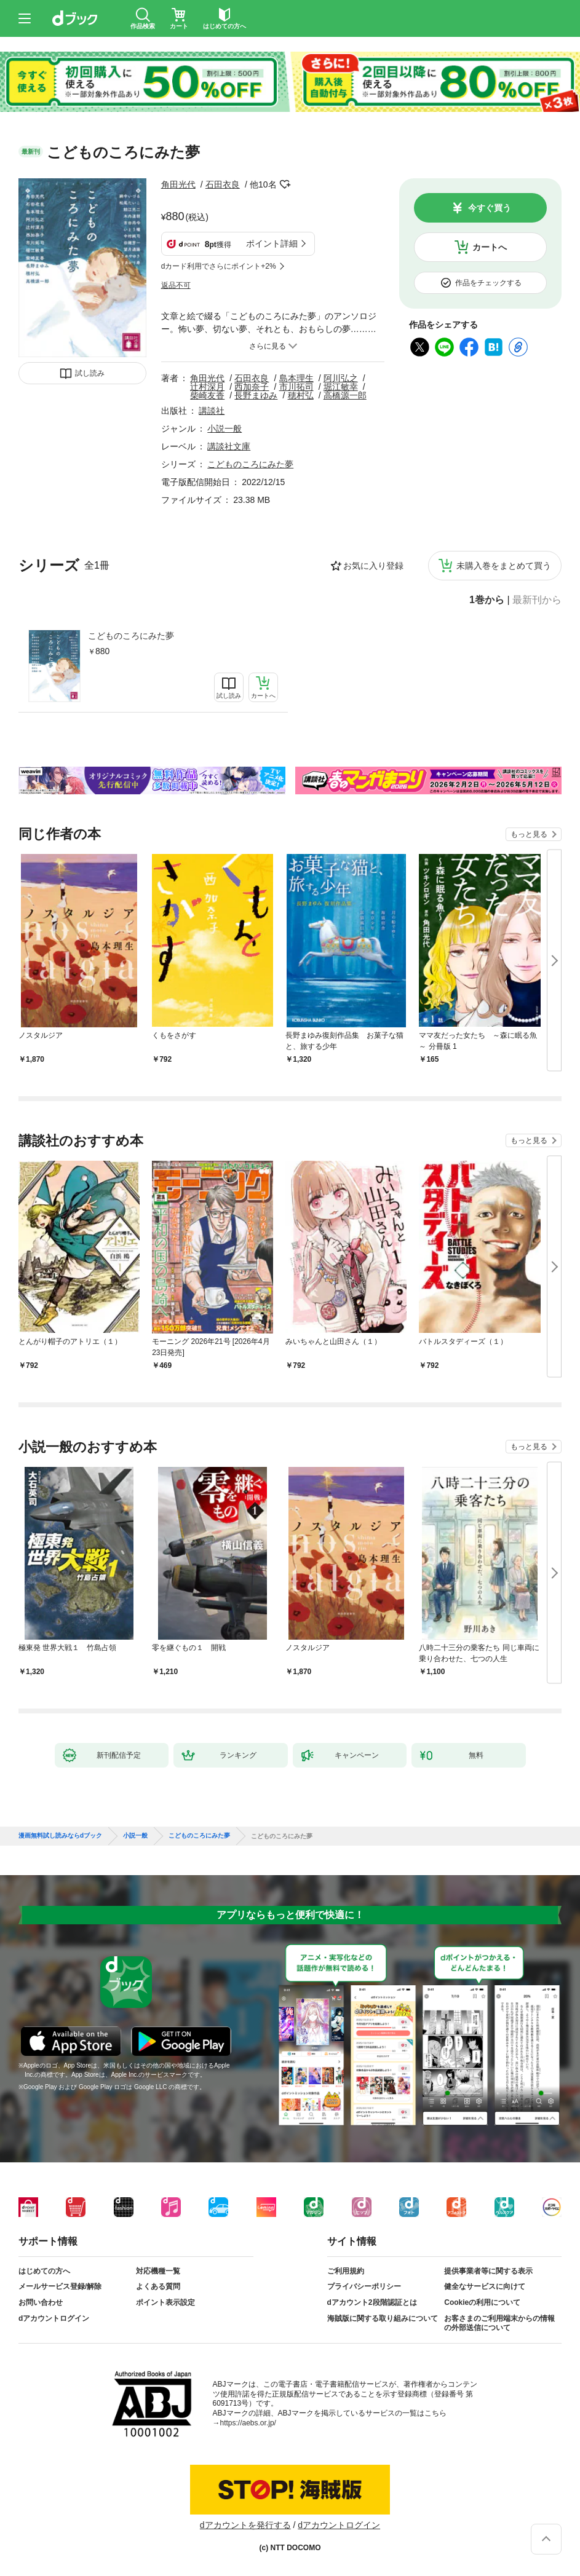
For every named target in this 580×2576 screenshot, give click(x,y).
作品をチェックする (488, 283)
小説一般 (224, 428)
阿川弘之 (341, 378)
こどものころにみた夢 (131, 636)
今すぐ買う (489, 208)
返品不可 (176, 285)
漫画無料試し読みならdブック (60, 1836)
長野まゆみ (255, 395)
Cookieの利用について (482, 2302)
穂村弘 (301, 395)
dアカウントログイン (53, 2318)
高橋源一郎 (345, 395)
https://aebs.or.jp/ (248, 2423)
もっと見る (528, 834)
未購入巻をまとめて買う (503, 566)
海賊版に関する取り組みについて (382, 2318)
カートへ (489, 247)
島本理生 (296, 378)
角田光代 (178, 184)
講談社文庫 (228, 446)
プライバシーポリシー (364, 2286)
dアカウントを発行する (245, 2525)
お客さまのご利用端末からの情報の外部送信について (499, 2323)
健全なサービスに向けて (484, 2286)
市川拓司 (296, 387)
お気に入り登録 (373, 566)
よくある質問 (158, 2286)
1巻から (486, 600)
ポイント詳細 (272, 243)
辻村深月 (207, 387)
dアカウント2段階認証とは (372, 2302)
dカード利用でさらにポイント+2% (218, 266)
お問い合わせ (40, 2302)
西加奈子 (251, 387)
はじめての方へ (44, 2271)
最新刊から (537, 600)
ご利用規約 (345, 2271)
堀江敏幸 (341, 387)
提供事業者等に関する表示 (488, 2271)
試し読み (90, 373)
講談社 (211, 411)
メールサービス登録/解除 (59, 2286)
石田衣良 (222, 184)
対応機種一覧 (158, 2271)
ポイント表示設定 (165, 2302)
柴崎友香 (207, 395)
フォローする (285, 184)
